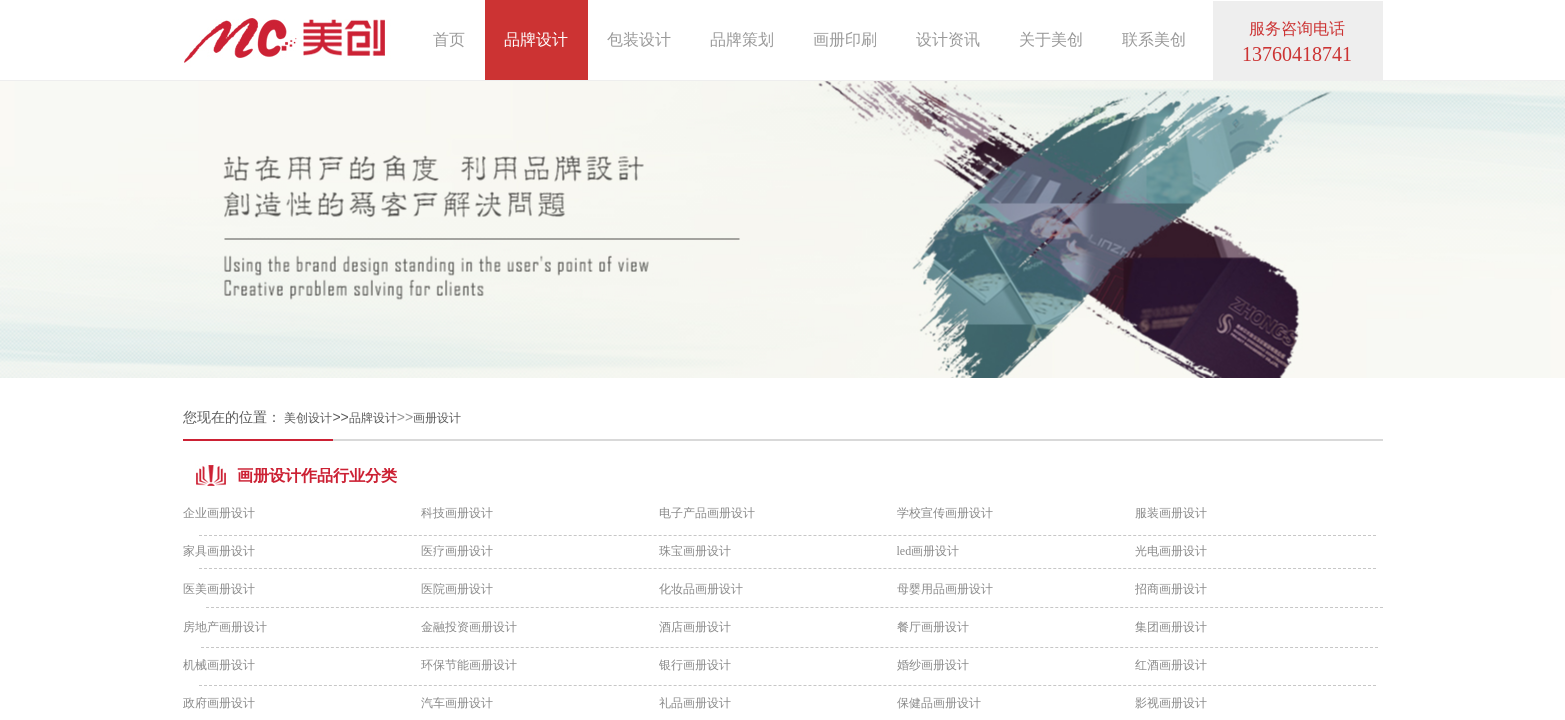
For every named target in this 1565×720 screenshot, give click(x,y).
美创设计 (308, 418)
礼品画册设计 (695, 703)
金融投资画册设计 (469, 627)
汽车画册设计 (457, 703)
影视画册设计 (1171, 703)
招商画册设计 (1171, 589)
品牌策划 (742, 39)
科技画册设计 (457, 513)
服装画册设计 (1171, 513)
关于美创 (1051, 39)
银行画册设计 (695, 665)
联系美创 (1154, 39)
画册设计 (437, 418)
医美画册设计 (219, 589)
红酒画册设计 (1171, 665)
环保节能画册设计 (469, 665)
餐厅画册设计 (933, 627)
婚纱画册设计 (933, 665)
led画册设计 (928, 551)
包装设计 (639, 39)
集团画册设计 (1171, 627)
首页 (449, 39)
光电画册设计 (1171, 551)
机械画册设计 (219, 665)
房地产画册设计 (225, 627)
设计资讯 (948, 39)
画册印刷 (845, 39)
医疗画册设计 (457, 551)
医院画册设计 (457, 589)
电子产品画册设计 (707, 513)
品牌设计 (373, 418)
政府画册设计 (219, 703)
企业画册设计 (219, 513)
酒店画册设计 (695, 627)
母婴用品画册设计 (945, 589)
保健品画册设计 (939, 703)
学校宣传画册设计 (945, 513)
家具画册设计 (219, 551)
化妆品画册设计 (701, 589)
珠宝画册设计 (695, 551)
